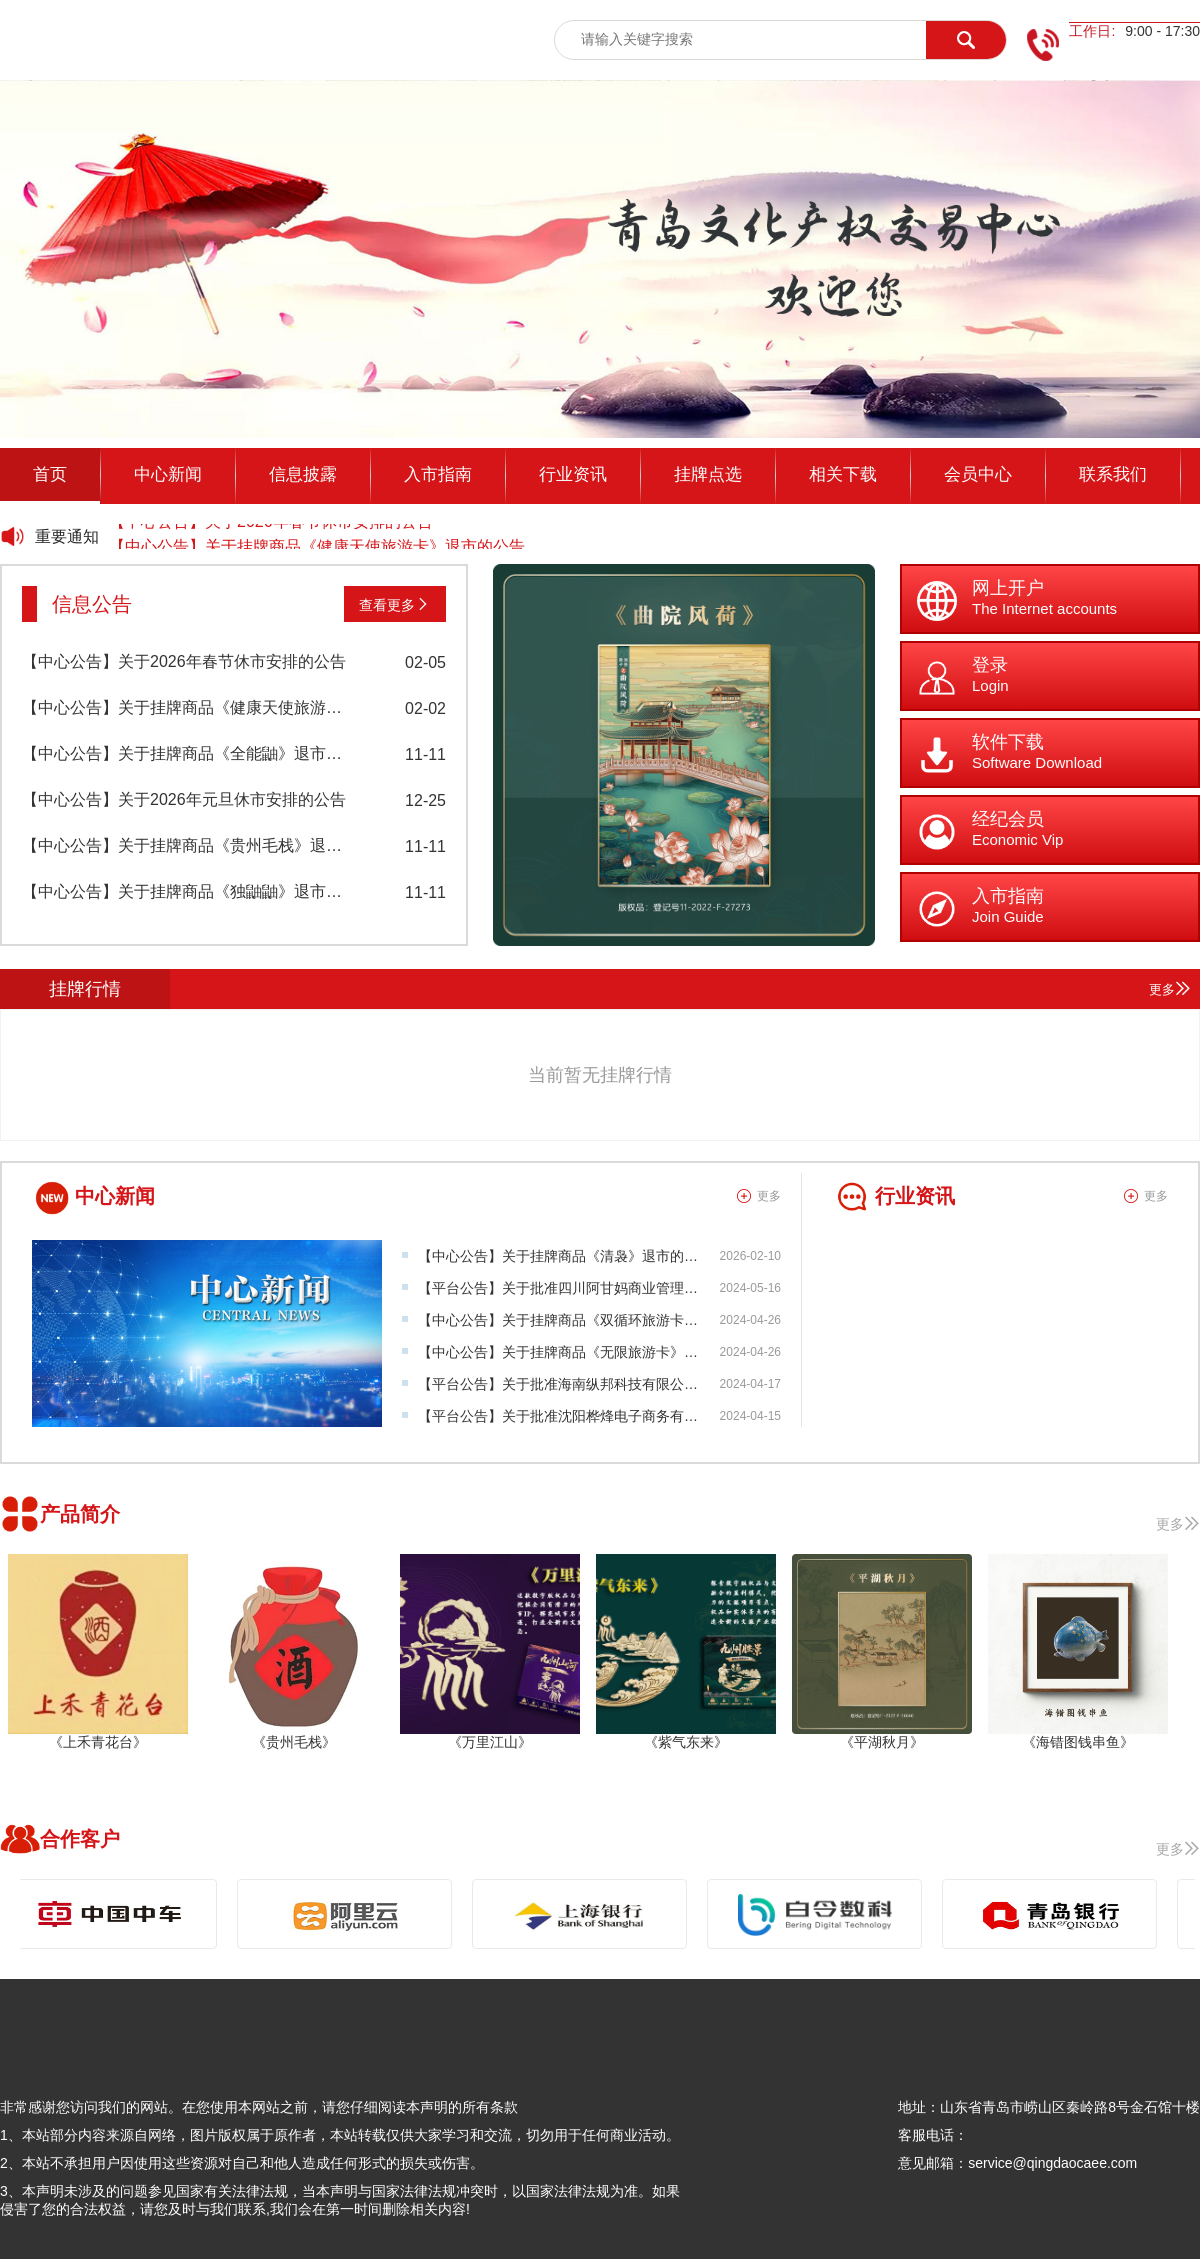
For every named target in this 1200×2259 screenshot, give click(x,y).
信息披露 (303, 474)
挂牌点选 (708, 474)
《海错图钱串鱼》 (1078, 1742)
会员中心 (978, 474)
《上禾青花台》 (98, 1742)
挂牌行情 (85, 989)
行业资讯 (573, 474)
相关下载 (843, 474)
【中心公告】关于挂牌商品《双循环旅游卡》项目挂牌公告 (600, 1320)
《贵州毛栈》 (294, 1742)
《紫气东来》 (686, 1742)
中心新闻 (168, 474)
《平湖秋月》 (882, 1742)
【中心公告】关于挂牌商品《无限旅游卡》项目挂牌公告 (593, 1352)
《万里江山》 (490, 1742)
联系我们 (1113, 474)
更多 (1170, 988)
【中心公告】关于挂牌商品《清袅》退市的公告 (565, 1256)
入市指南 (438, 474)
